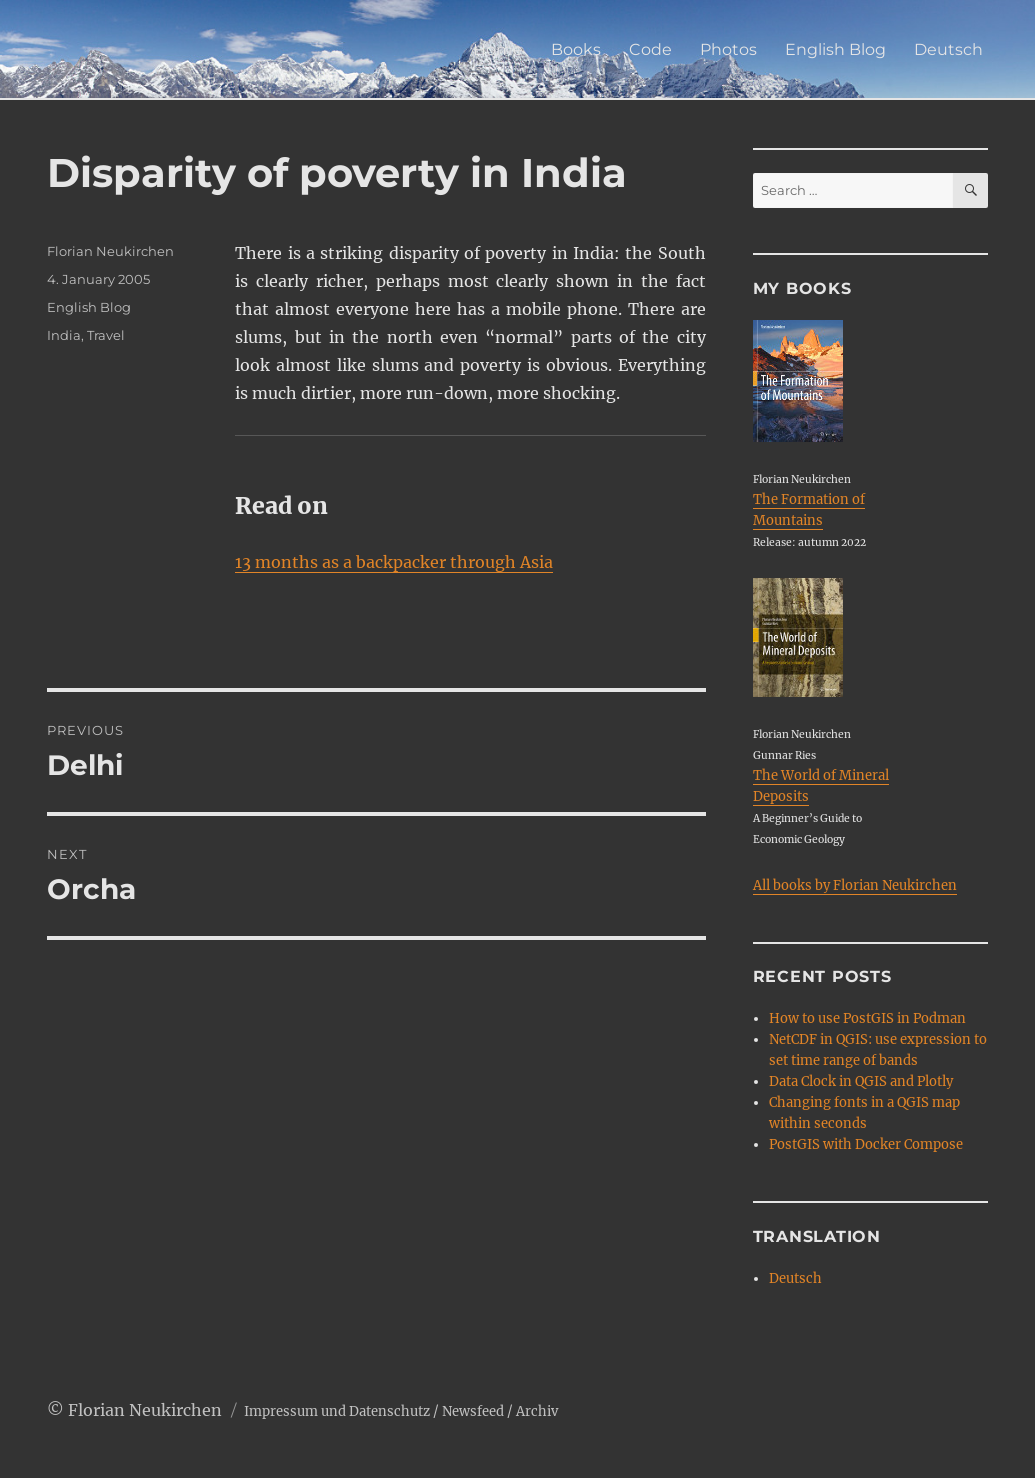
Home (498, 49)
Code (650, 49)
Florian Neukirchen (110, 251)
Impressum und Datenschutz (337, 1411)
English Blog (835, 49)
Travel (106, 335)
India (64, 335)
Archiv (537, 1411)
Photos (728, 49)
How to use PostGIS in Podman (867, 1018)
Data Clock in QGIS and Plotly (861, 1081)
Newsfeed (473, 1411)
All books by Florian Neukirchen (855, 885)
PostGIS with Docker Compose (866, 1144)
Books (576, 49)
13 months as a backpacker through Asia (394, 562)
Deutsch (948, 49)
